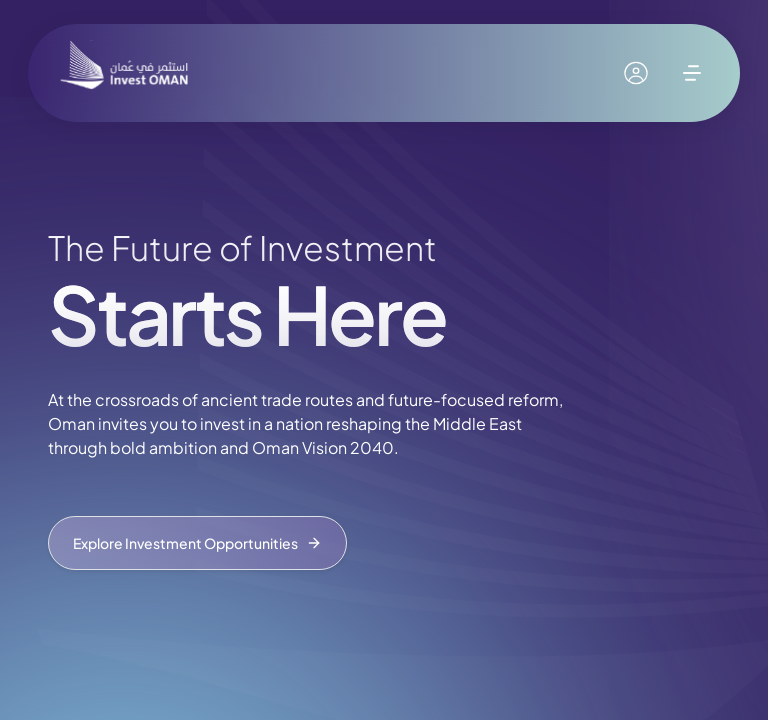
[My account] (636, 73)
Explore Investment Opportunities (197, 543)
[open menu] (692, 73)
